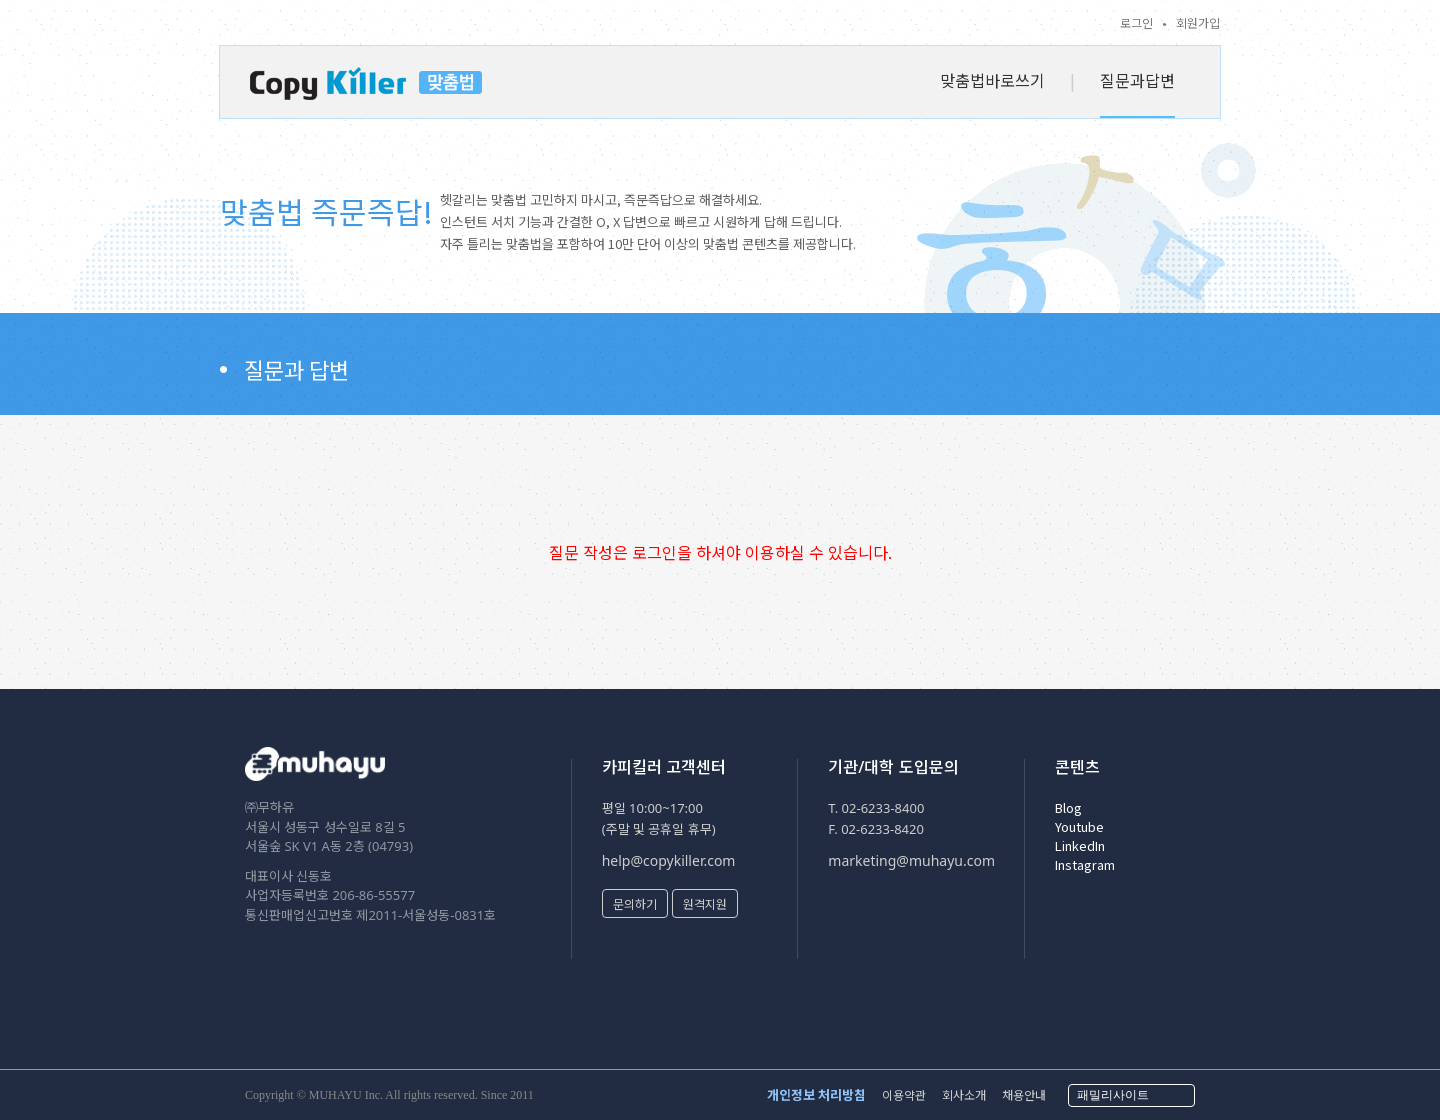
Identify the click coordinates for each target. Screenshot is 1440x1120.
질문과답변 (1137, 80)
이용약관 (904, 1094)
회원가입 (1198, 22)
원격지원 (705, 903)
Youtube (1079, 826)
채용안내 (1024, 1094)
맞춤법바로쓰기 (992, 80)
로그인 (1136, 22)
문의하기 (635, 903)
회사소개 (964, 1094)
